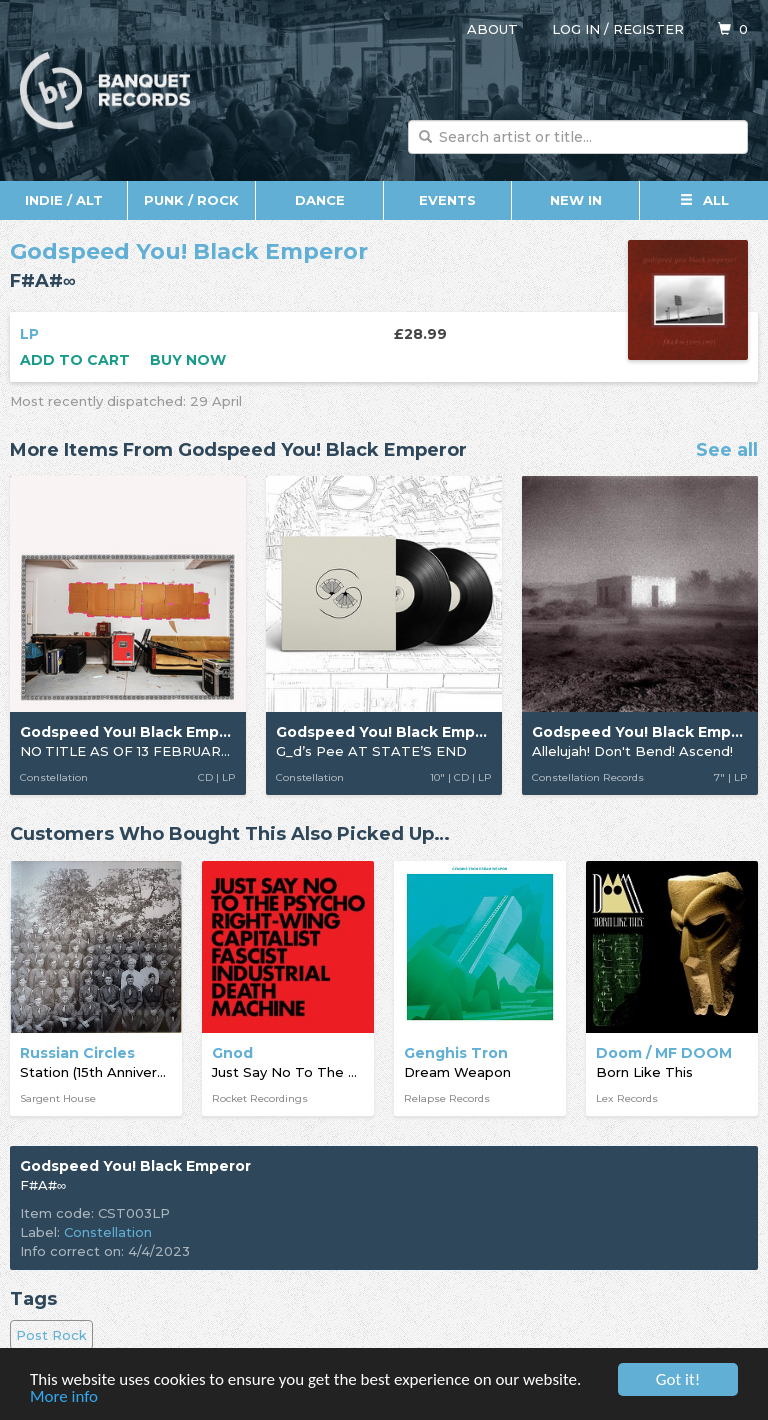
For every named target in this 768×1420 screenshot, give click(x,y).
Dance (320, 200)
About (492, 29)
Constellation (108, 1232)
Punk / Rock (191, 200)
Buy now (188, 360)
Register (648, 29)
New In (576, 200)
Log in (576, 29)
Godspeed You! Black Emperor (189, 251)
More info (64, 1397)
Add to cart (75, 360)
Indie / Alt (64, 200)
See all (727, 451)
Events (447, 200)
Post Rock (51, 1335)
